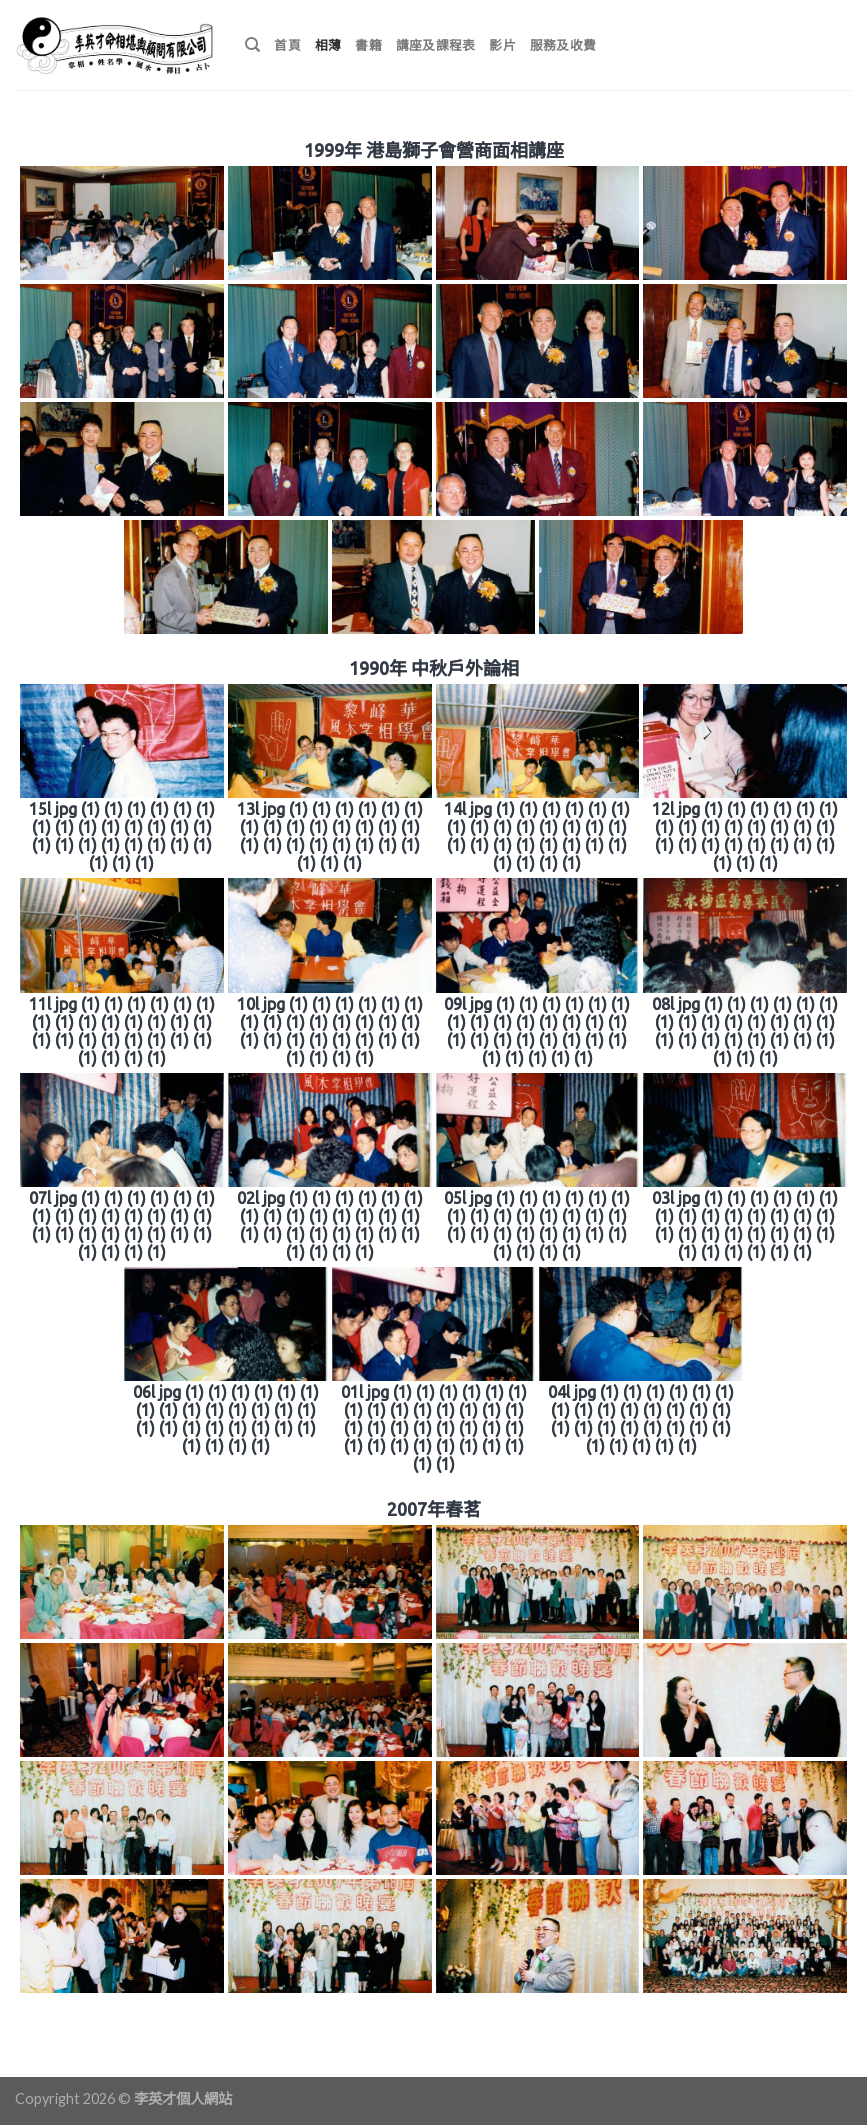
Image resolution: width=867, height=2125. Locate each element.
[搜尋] (252, 45)
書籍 (368, 45)
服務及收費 (563, 45)
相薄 (328, 45)
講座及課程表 (436, 45)
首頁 (287, 45)
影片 (502, 45)
